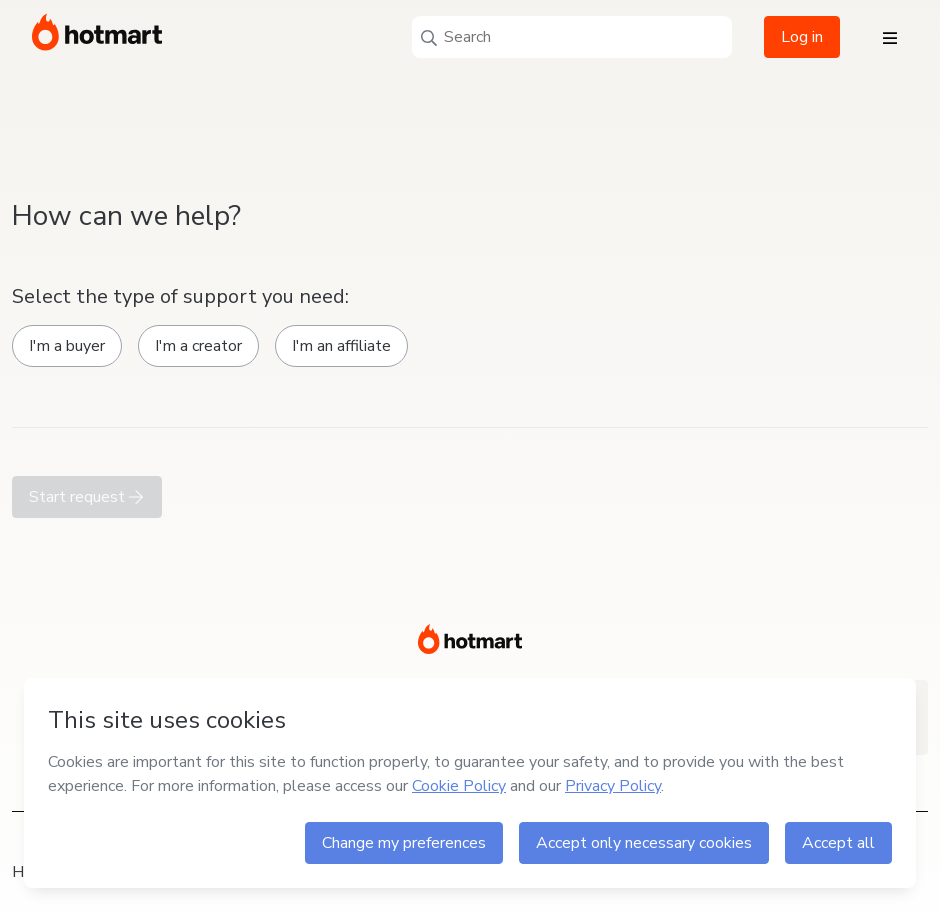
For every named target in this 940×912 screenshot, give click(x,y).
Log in (802, 37)
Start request (87, 497)
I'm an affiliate (341, 346)
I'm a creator (198, 346)
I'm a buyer (67, 346)
